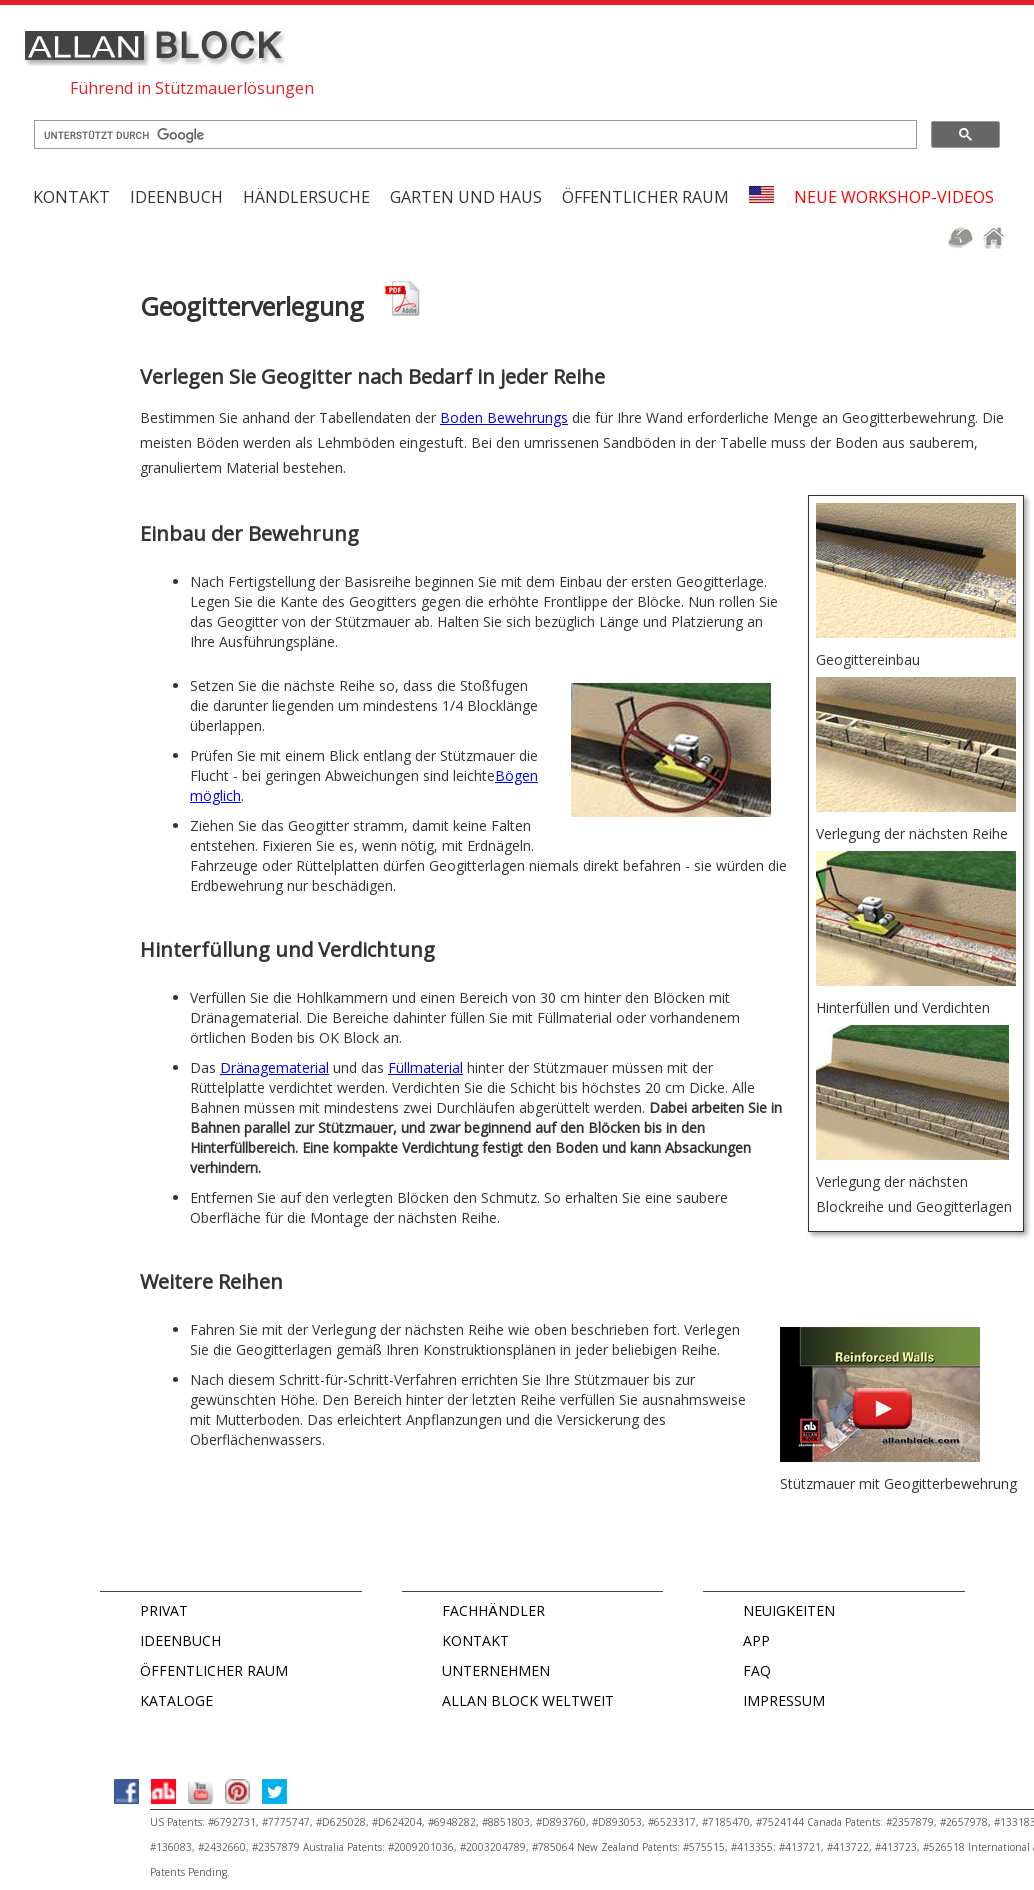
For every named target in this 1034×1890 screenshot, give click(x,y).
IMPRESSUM (784, 1700)
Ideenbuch (176, 197)
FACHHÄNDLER (493, 1610)
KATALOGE (176, 1700)
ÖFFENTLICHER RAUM (214, 1670)
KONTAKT (71, 197)
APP (756, 1640)
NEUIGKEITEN (789, 1610)
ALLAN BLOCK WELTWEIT (528, 1700)
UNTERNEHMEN (496, 1670)
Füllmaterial (425, 1067)
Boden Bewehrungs (504, 417)
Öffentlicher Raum (645, 197)
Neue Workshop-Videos (894, 197)
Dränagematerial (274, 1067)
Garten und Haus (466, 197)
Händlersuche (306, 197)
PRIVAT (164, 1610)
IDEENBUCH (180, 1640)
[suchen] (473, 135)
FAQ (757, 1670)
